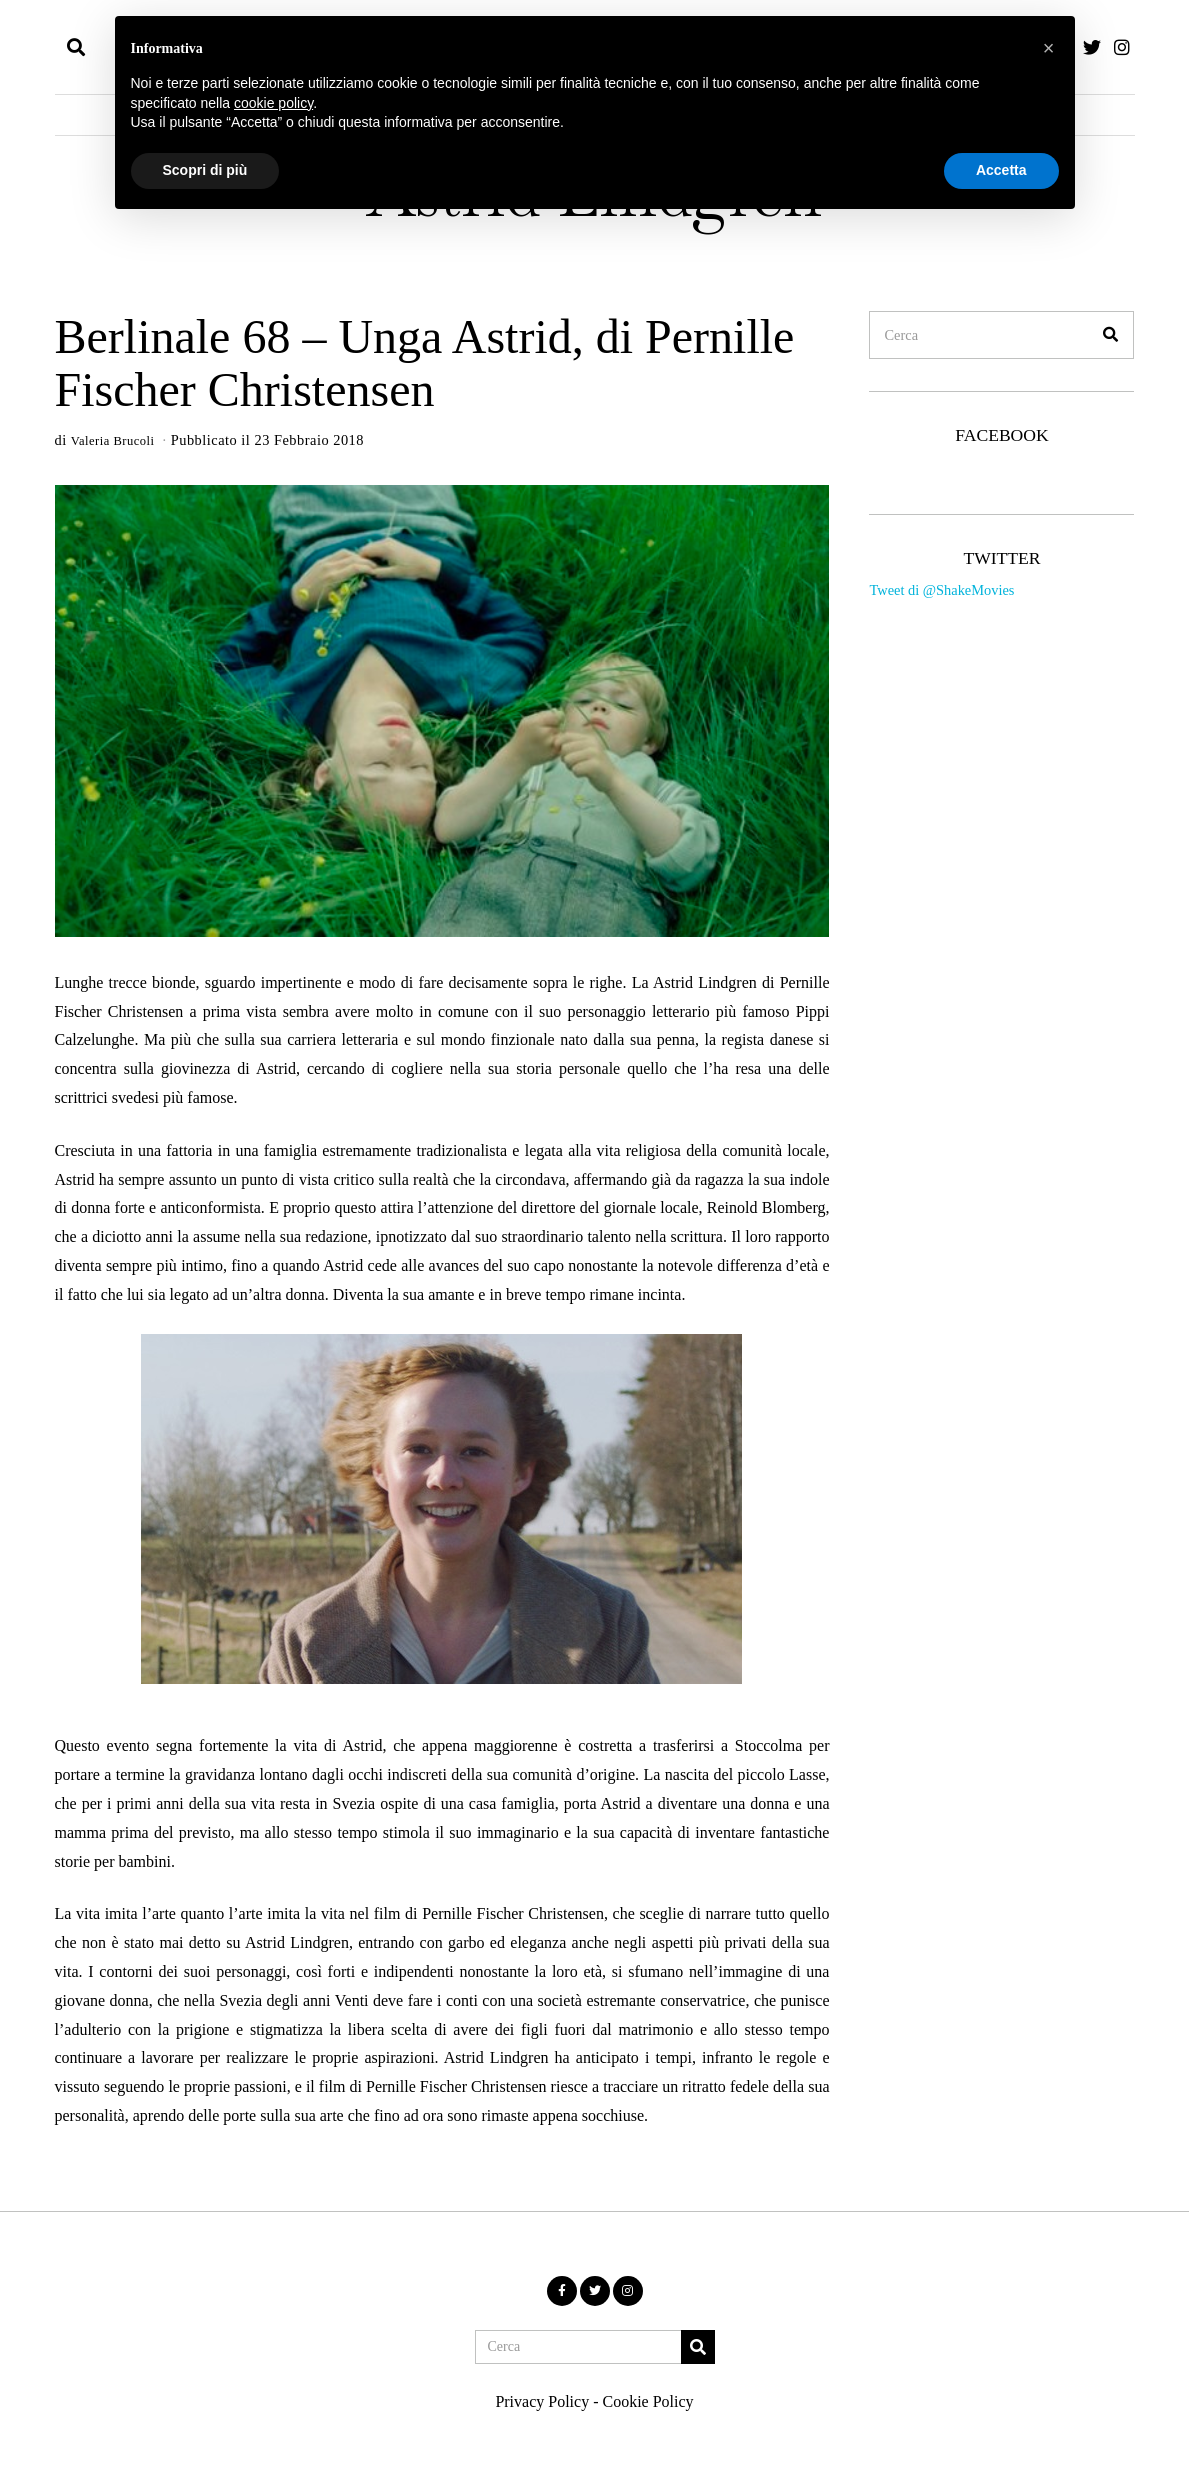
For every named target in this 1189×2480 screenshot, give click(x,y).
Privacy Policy (542, 2400)
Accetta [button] (1001, 170)
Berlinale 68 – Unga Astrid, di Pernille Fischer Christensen (425, 363)
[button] (1110, 335)
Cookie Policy (647, 2400)
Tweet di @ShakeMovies (941, 590)
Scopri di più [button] (205, 170)
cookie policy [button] (273, 103)
